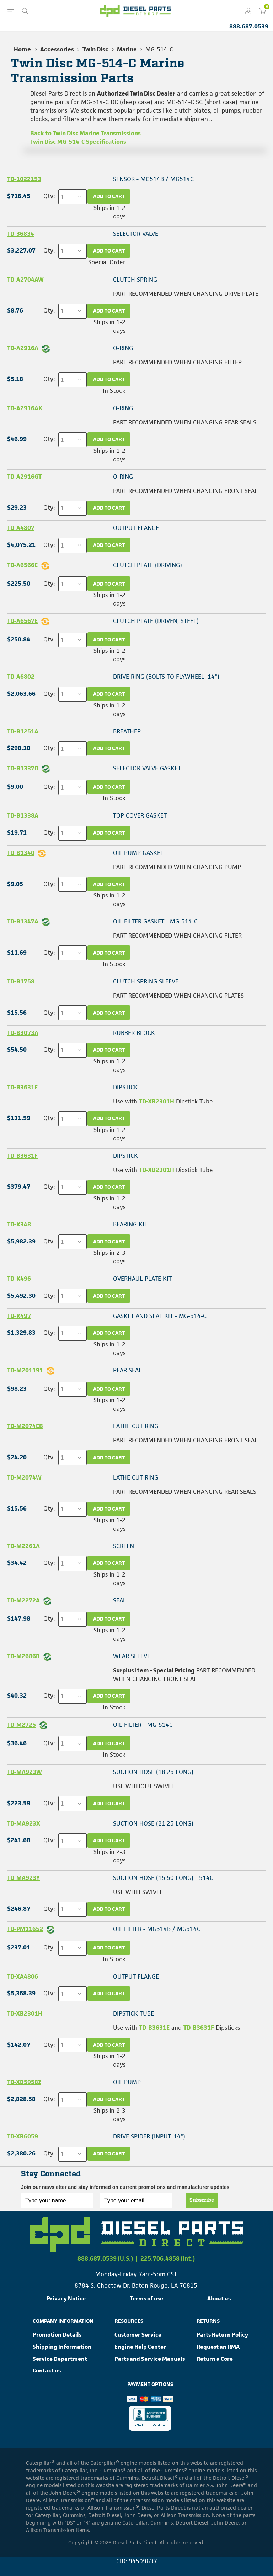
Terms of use (146, 2298)
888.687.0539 (248, 26)
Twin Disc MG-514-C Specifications (78, 142)
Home (22, 49)
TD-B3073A (22, 1033)
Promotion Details (57, 2334)
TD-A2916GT (24, 477)
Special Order (106, 262)
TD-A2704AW (25, 279)
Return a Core (215, 2359)
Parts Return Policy (222, 2334)
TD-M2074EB (25, 1426)
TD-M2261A (23, 1546)
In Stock (114, 391)
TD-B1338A (22, 815)
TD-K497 (19, 1316)
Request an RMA (218, 2346)
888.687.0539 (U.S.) (105, 2258)
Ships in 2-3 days (109, 1257)
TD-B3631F (22, 1156)
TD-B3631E (22, 1087)
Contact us (47, 2370)
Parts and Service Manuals (149, 2359)
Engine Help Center (140, 2346)
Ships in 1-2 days (109, 212)
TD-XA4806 (22, 1976)
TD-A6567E (22, 621)
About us (219, 2298)
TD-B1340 (20, 853)
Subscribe (201, 2200)
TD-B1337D (22, 768)
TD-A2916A (22, 348)
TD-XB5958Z (24, 2082)
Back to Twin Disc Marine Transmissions (85, 133)
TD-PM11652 (25, 1929)
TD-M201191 (25, 1370)
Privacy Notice (66, 2298)
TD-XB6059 (22, 2136)
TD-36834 (20, 234)
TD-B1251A (22, 731)
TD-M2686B (23, 1656)
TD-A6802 (20, 676)
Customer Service (137, 2334)
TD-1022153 (24, 179)
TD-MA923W (24, 1772)
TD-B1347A (22, 921)
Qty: (49, 196)
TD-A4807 (20, 528)
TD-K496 (19, 1278)
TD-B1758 (20, 981)
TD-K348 (19, 1224)
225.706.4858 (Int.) (167, 2258)
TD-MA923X (23, 1823)
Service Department (60, 2359)
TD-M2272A (23, 1600)
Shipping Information (62, 2346)
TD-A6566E (22, 565)
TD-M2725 (21, 1725)
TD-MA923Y (23, 1878)
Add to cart (109, 196)
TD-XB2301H (156, 1101)
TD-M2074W (24, 1477)
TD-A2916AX (24, 408)
